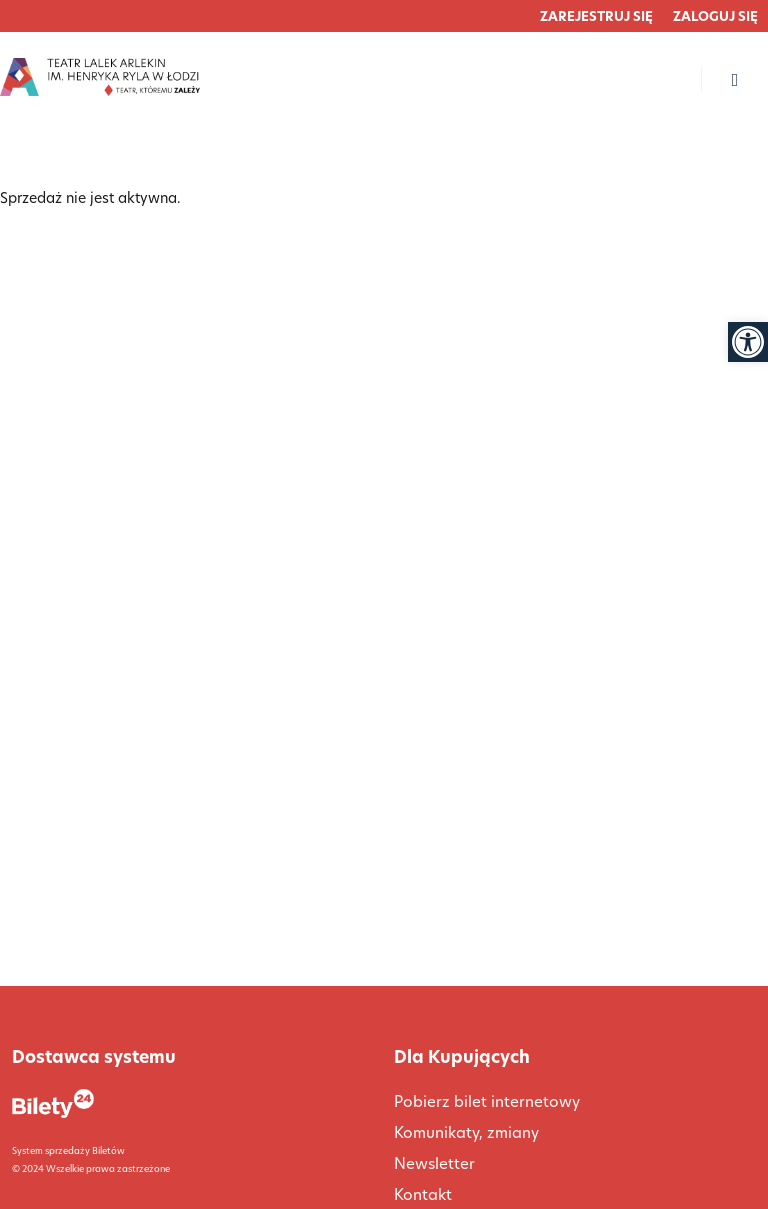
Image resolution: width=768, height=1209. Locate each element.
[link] (748, 342)
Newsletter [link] (434, 1163)
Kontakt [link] (423, 1194)
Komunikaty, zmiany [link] (466, 1132)
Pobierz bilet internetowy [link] (487, 1101)
